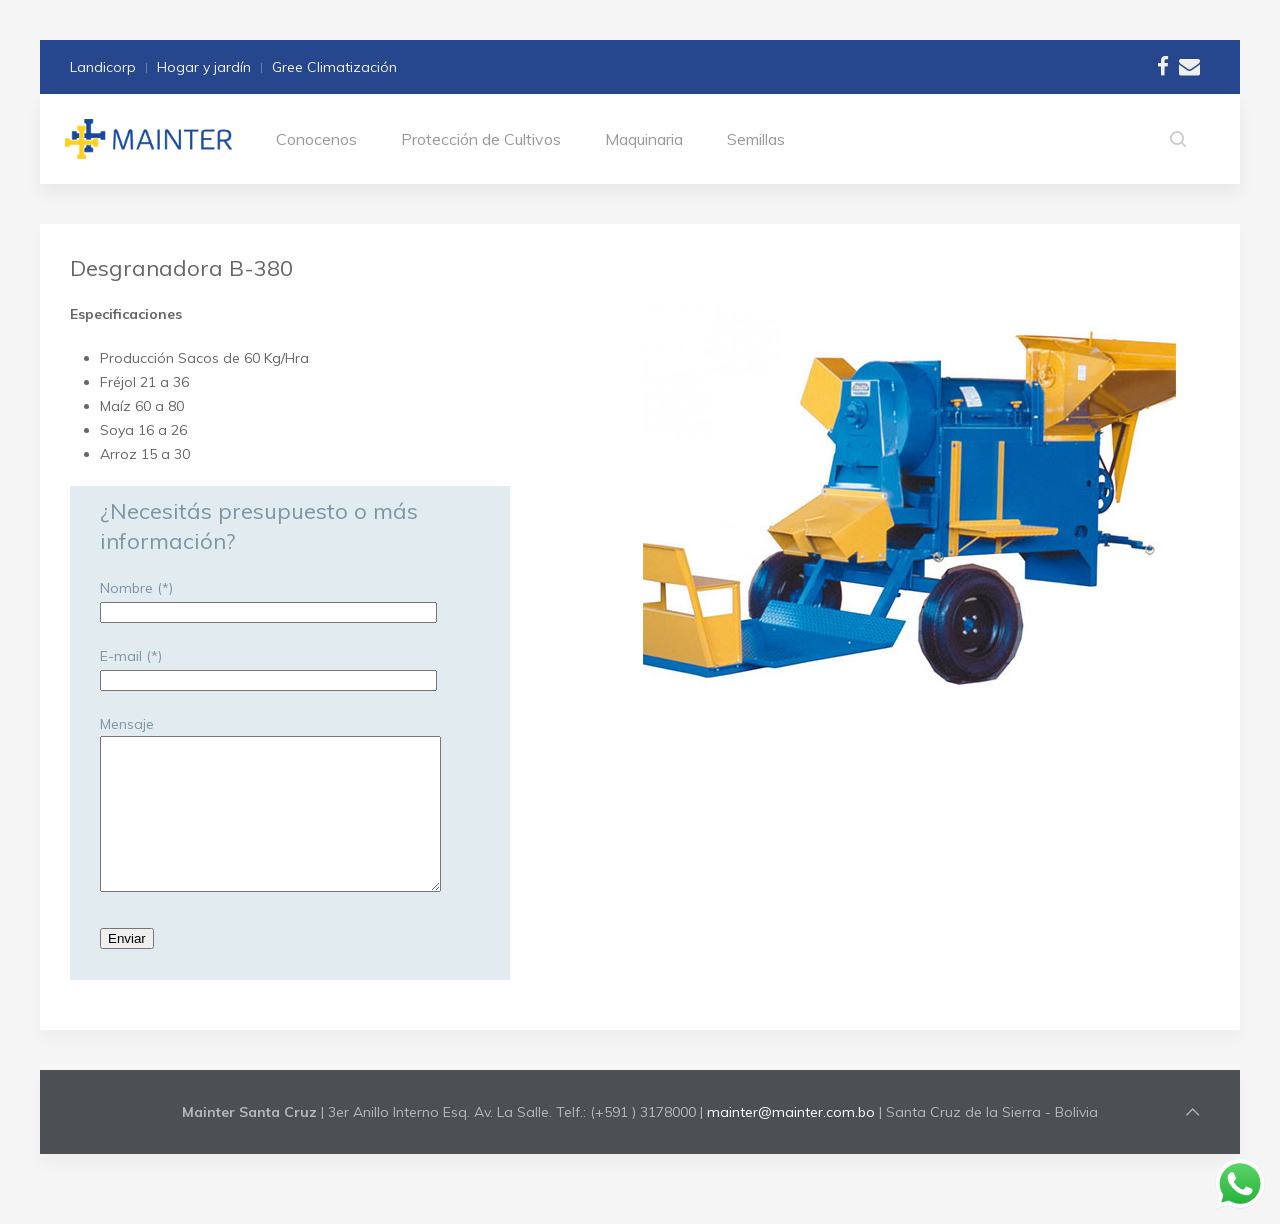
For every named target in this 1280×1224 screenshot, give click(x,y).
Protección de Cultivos (481, 139)
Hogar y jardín (204, 67)
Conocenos (316, 139)
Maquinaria (644, 139)
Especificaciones (126, 314)
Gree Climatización (334, 67)
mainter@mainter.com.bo (791, 1142)
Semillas (756, 139)
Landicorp (103, 67)
